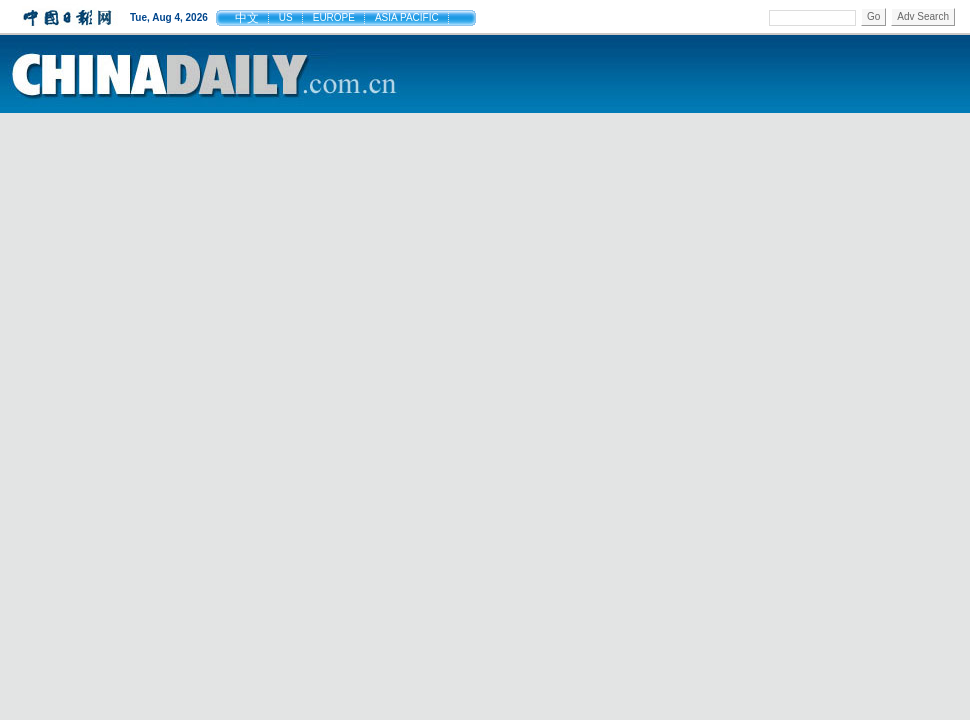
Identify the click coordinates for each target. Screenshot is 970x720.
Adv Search (923, 16)
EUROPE (334, 17)
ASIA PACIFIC (407, 17)
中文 (247, 18)
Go (873, 16)
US (286, 17)
